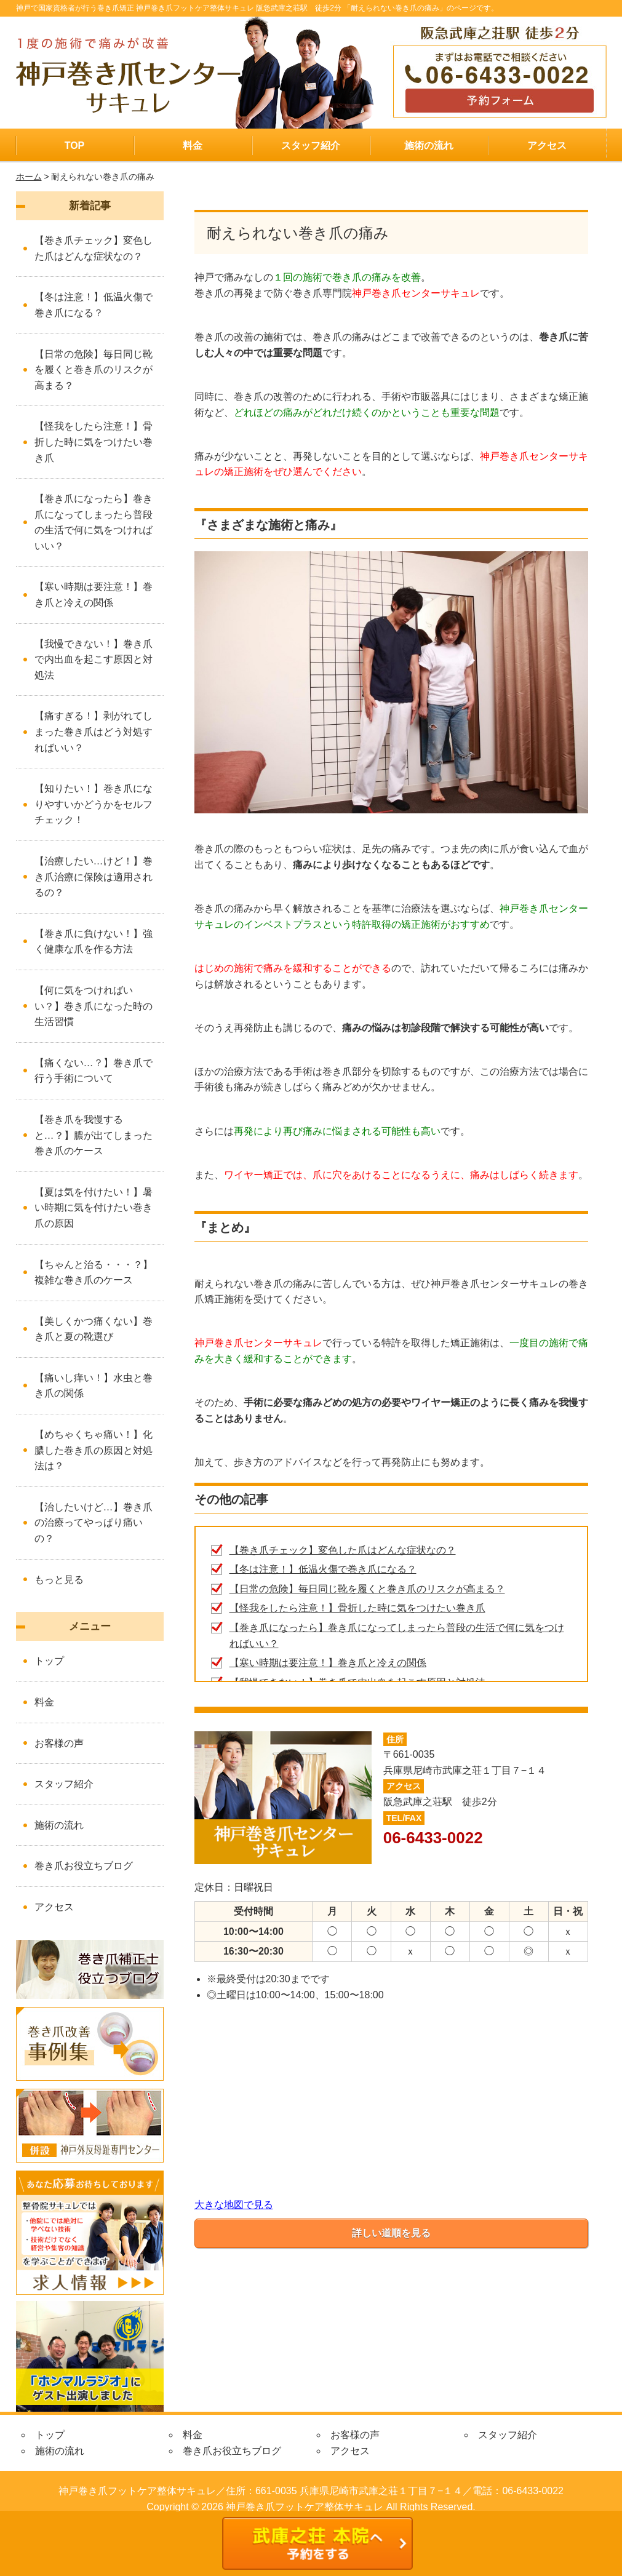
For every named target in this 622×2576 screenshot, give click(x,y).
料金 (192, 145)
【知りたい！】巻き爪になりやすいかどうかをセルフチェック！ (93, 804)
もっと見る (59, 1579)
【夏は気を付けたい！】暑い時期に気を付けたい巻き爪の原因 (93, 1208)
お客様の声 (59, 1743)
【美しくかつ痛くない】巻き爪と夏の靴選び (93, 1329)
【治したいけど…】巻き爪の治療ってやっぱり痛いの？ (93, 1523)
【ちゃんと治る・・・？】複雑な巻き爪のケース (93, 1272)
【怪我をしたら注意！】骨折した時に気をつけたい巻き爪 (357, 1608)
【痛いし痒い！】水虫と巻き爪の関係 (93, 1386)
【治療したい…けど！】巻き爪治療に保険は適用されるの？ (93, 877)
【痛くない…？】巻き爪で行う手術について (93, 1071)
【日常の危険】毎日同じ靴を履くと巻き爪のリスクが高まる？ (367, 1589)
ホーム (29, 176)
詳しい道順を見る (391, 2233)
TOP (75, 145)
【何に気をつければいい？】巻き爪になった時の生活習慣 (93, 1006)
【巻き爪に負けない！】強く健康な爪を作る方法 (93, 941)
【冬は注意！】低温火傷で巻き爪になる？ (323, 1569)
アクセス (547, 145)
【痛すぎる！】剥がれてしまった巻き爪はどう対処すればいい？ (93, 731)
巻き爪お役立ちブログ (83, 1865)
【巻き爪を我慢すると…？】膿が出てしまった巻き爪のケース (93, 1135)
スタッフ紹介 (310, 145)
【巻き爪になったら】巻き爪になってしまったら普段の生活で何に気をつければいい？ (93, 522)
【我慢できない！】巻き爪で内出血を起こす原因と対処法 (93, 659)
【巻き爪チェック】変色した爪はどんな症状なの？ (342, 1550)
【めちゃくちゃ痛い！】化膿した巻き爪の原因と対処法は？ (93, 1450)
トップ (49, 1661)
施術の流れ (428, 145)
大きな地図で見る (233, 2204)
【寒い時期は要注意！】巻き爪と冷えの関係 (327, 1662)
